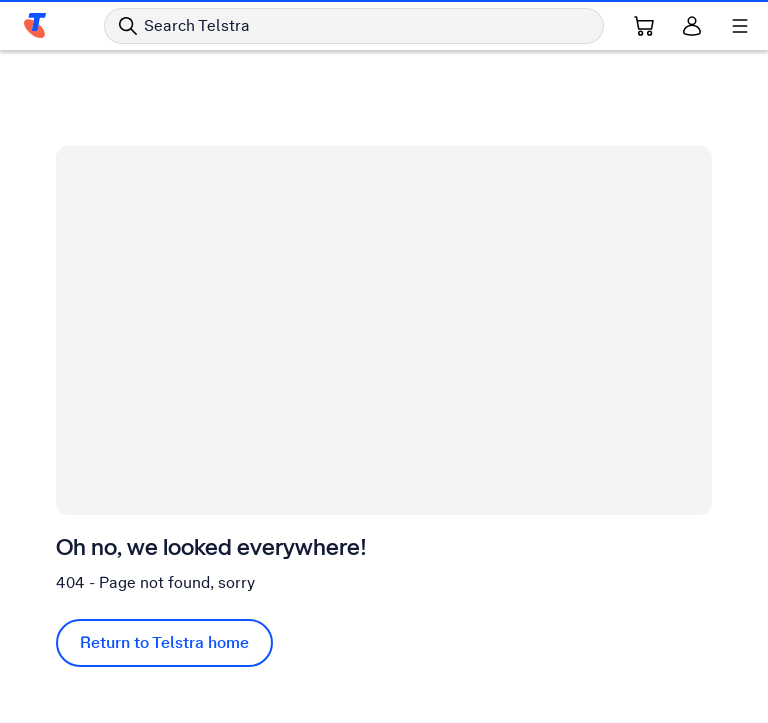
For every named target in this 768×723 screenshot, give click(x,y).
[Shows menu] (740, 26)
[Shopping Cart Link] (644, 26)
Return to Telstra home (164, 642)
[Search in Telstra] (354, 26)
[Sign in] (692, 26)
